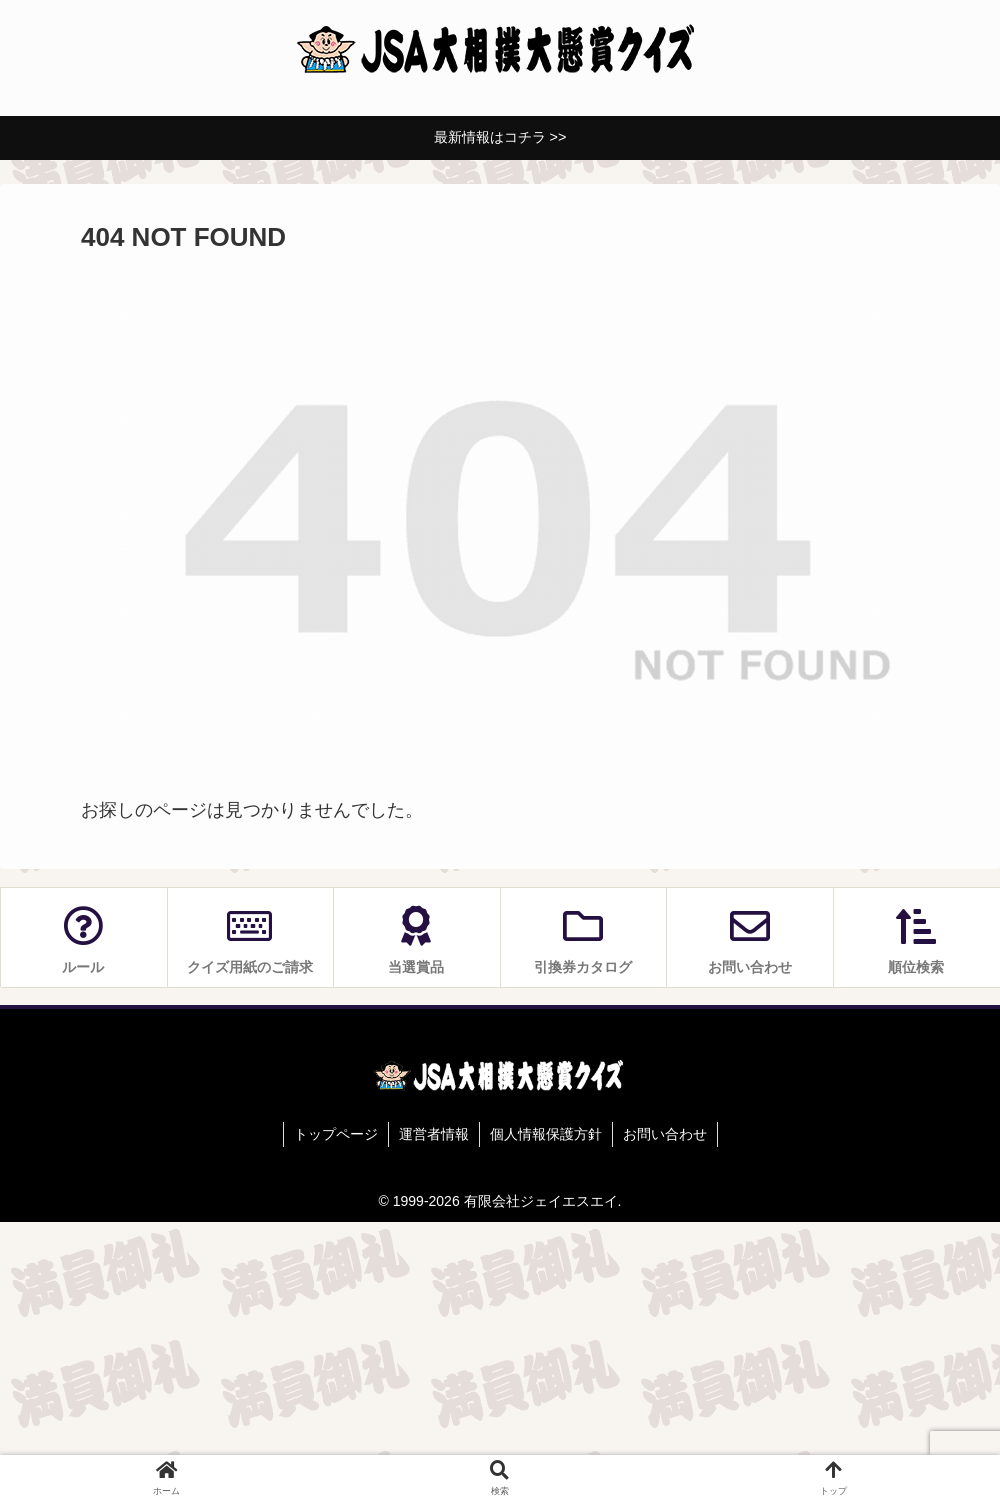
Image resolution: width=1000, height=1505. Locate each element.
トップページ (336, 1134)
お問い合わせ (665, 1134)
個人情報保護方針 (546, 1134)
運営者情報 (434, 1134)
